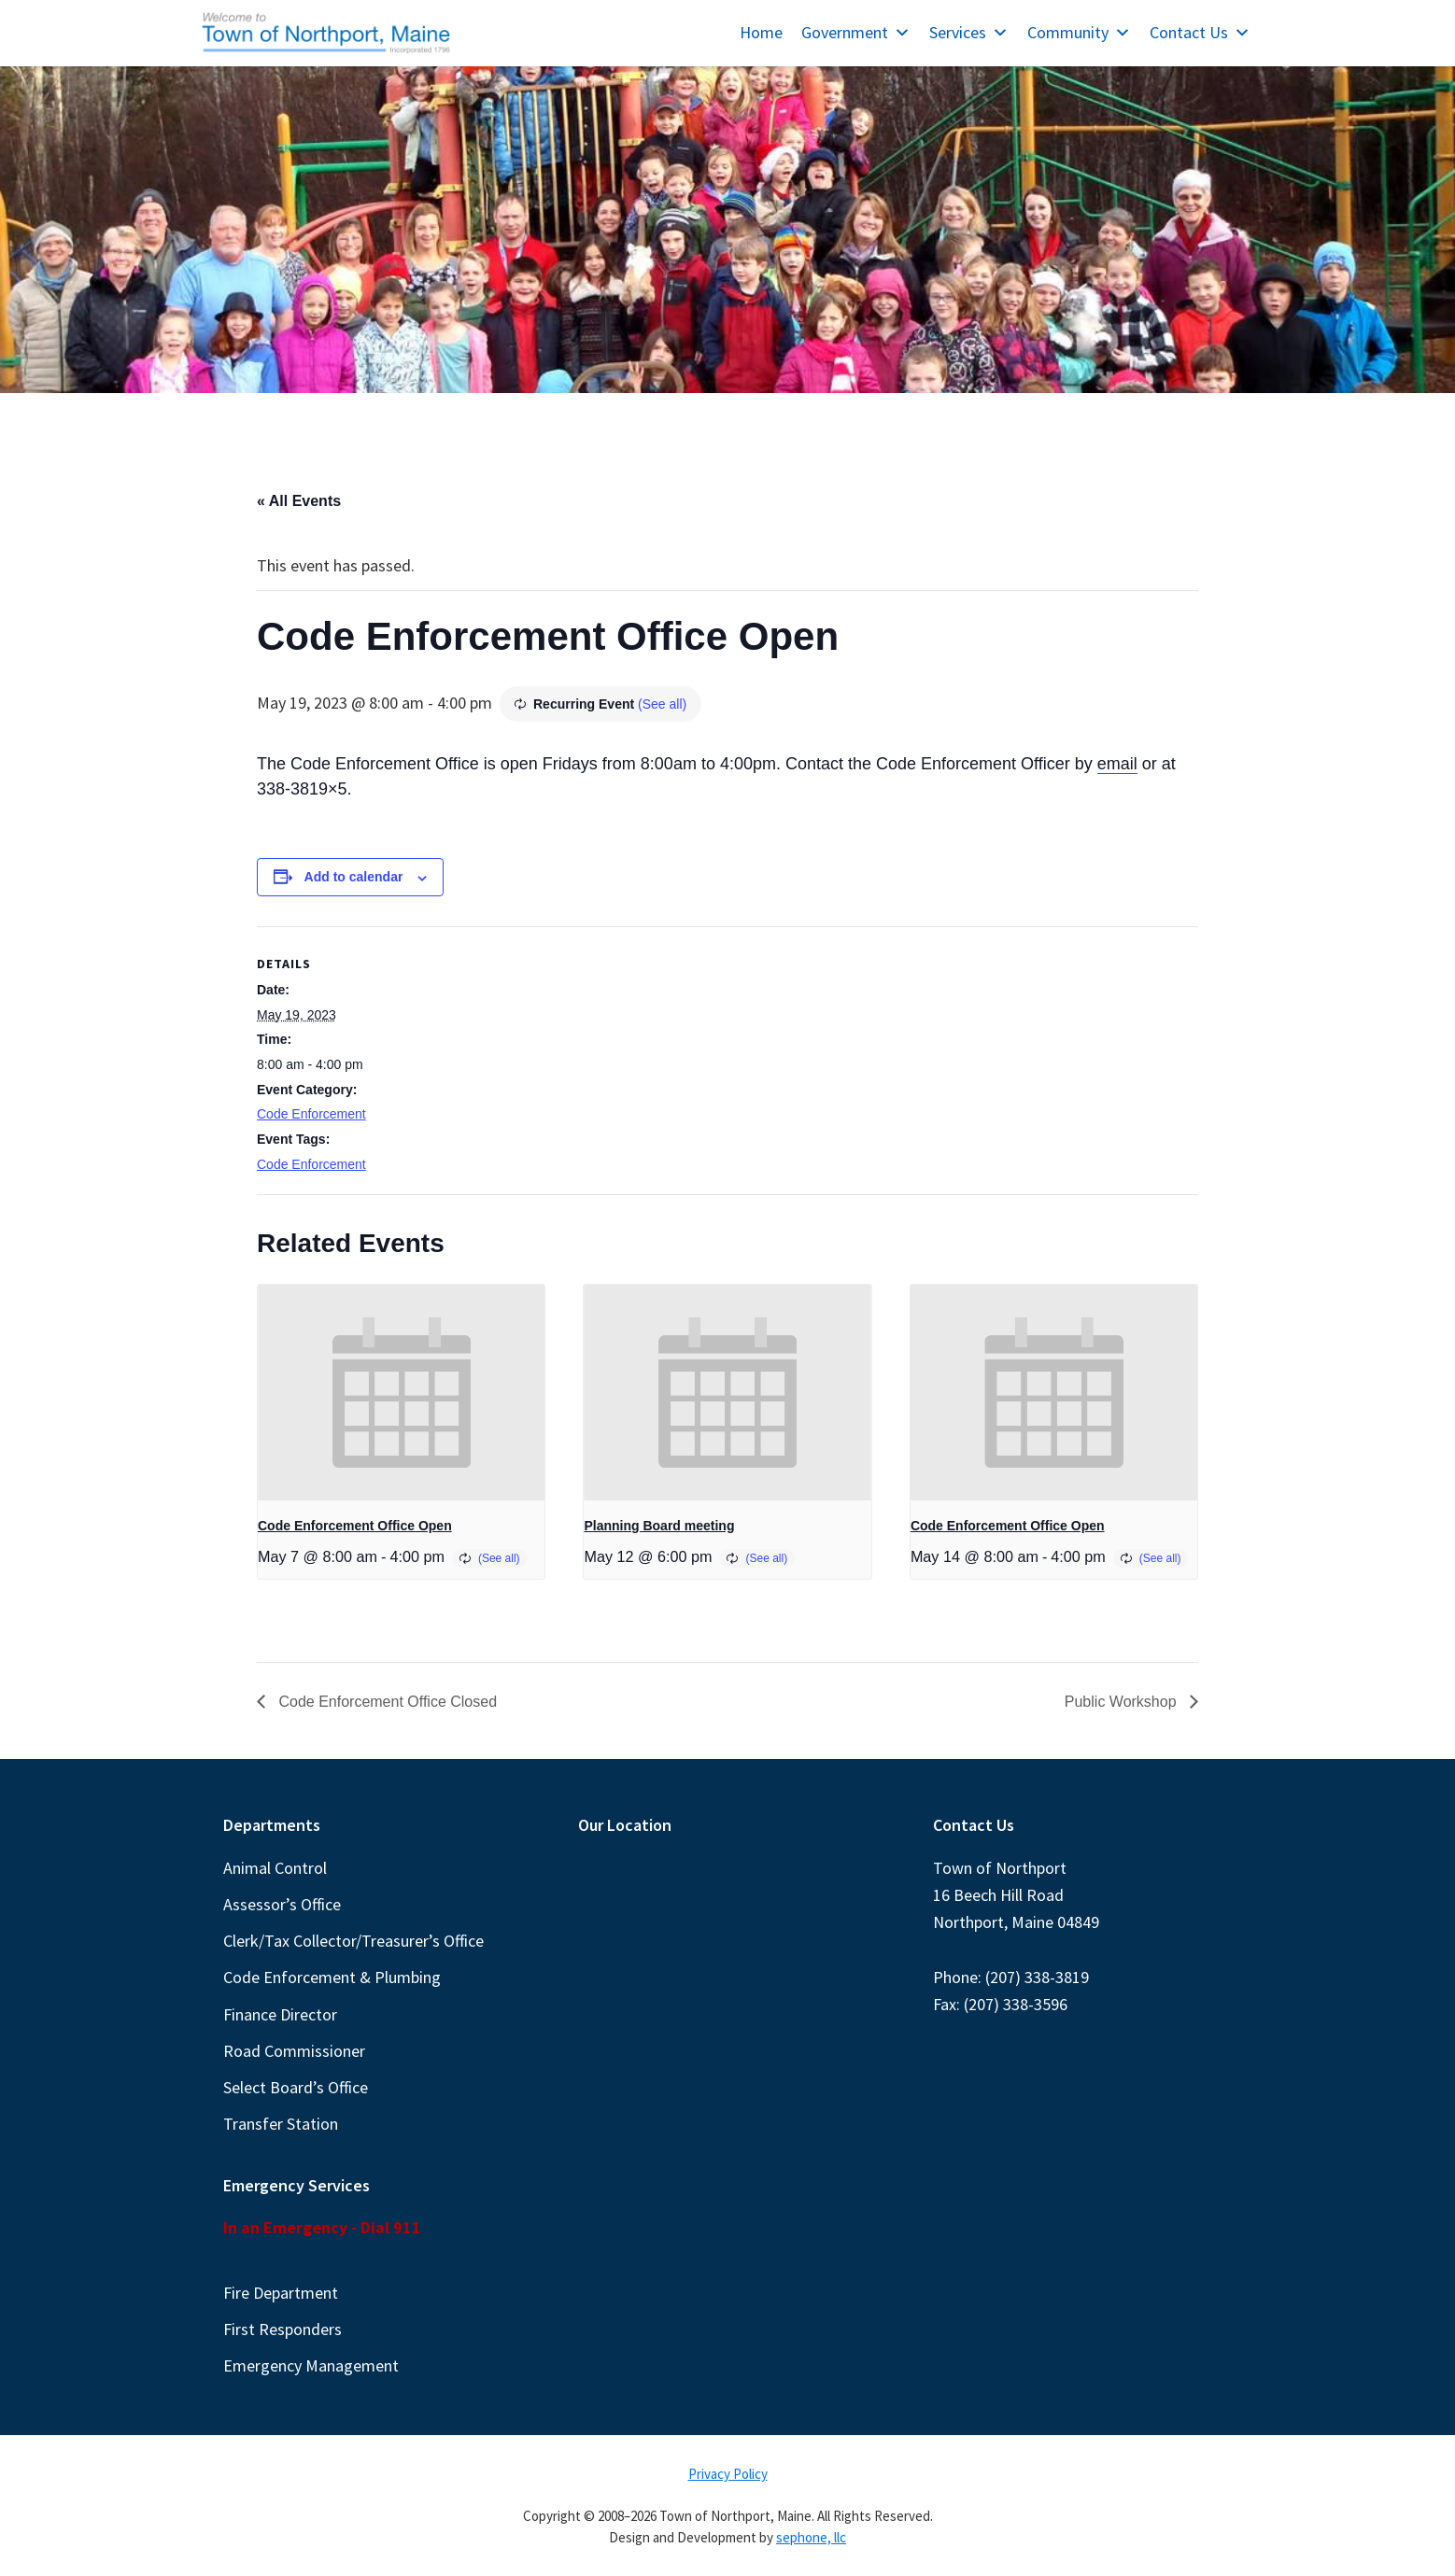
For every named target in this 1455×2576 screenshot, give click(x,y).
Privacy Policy (728, 2474)
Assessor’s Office (282, 1904)
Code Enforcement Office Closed (386, 1702)
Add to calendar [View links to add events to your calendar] (353, 876)
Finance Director (280, 2014)
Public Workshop (1122, 1702)
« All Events (299, 501)
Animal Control (275, 1868)
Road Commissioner (294, 2051)
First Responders (282, 2329)
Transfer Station (280, 2123)
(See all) (662, 704)
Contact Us (1200, 32)
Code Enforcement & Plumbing (332, 1977)
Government (856, 32)
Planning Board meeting (659, 1525)
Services (969, 32)
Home (761, 32)
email (1117, 763)
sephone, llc (811, 2537)
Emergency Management (311, 2365)
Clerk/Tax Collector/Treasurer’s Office (353, 1940)
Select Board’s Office (295, 2087)
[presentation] (401, 1392)
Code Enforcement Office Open (355, 1525)
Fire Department (280, 2292)
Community (1079, 32)
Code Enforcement (311, 1113)
